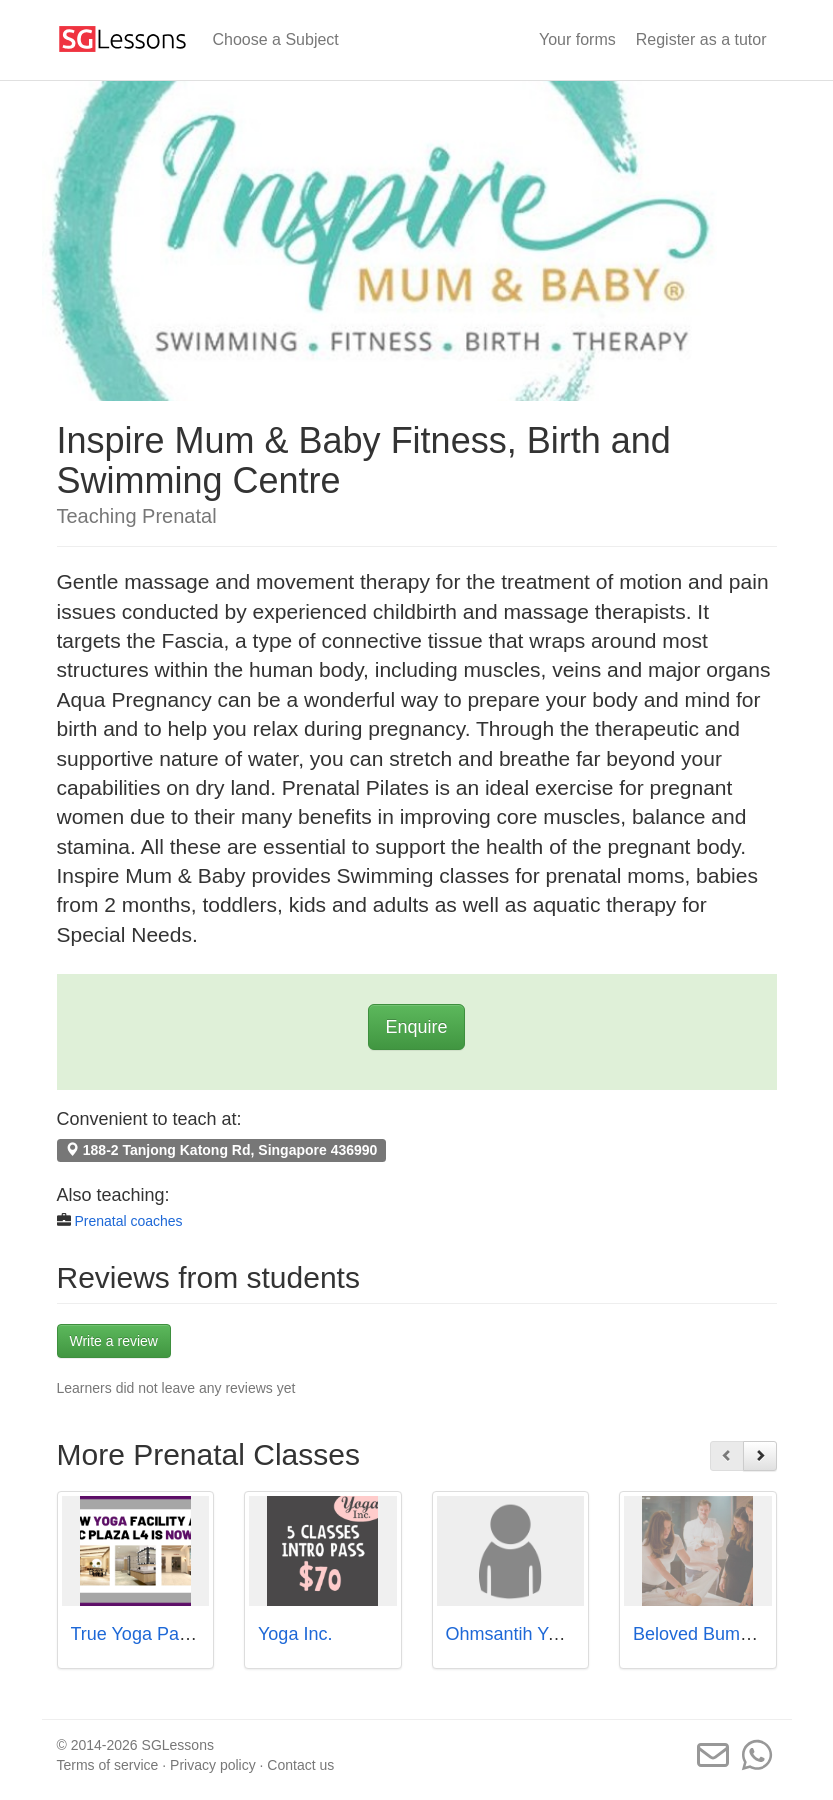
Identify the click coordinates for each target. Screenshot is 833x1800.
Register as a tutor (701, 39)
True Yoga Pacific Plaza (165, 1634)
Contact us (300, 1765)
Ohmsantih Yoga (512, 1634)
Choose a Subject (276, 39)
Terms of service (108, 1765)
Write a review (114, 1341)
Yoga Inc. (295, 1634)
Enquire (416, 1027)
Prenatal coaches (128, 1221)
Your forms (577, 39)
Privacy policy (213, 1765)
